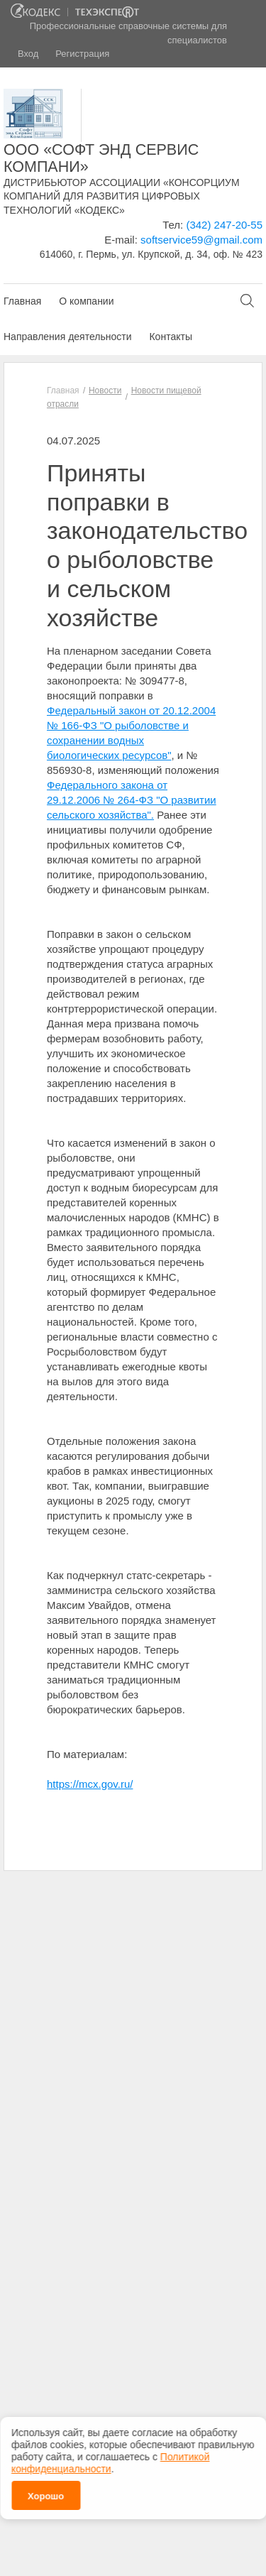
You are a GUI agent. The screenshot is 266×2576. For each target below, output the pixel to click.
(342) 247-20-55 (224, 225)
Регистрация (82, 53)
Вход (28, 53)
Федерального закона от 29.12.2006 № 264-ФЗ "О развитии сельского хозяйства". (131, 800)
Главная (22, 301)
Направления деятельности (67, 336)
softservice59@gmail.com (201, 240)
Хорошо (46, 2488)
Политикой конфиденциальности (110, 2455)
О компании (86, 301)
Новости (105, 390)
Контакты (170, 336)
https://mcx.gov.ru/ (90, 1784)
